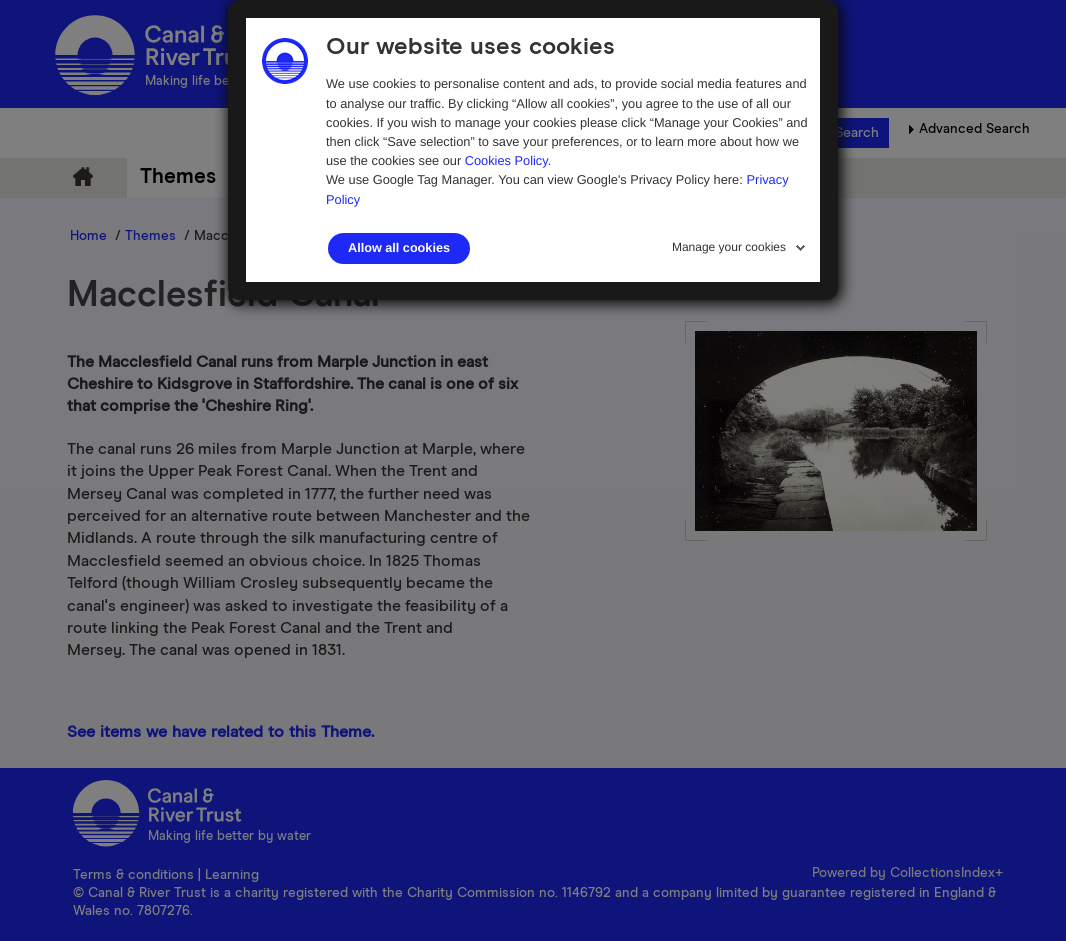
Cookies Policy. (508, 160)
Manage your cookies (729, 247)
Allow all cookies (399, 248)
